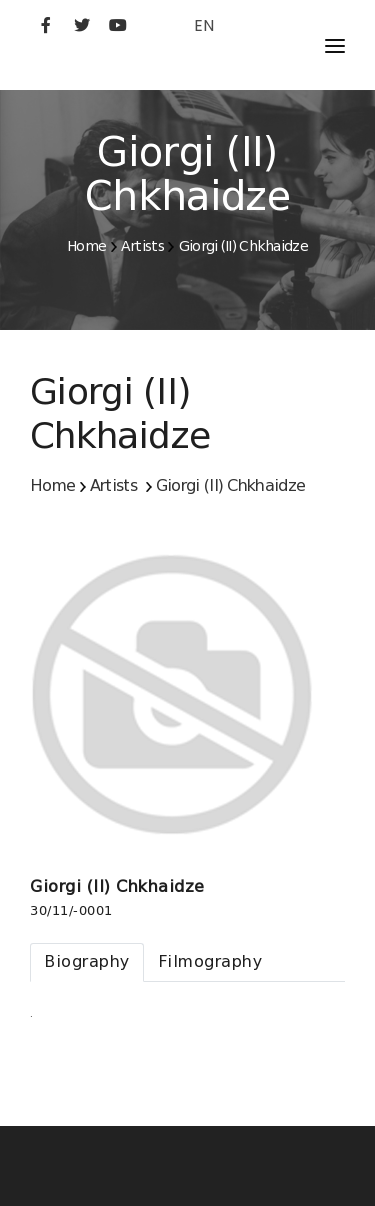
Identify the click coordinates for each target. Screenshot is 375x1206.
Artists (142, 246)
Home (86, 246)
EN (204, 25)
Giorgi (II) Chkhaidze (243, 246)
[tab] (87, 962)
